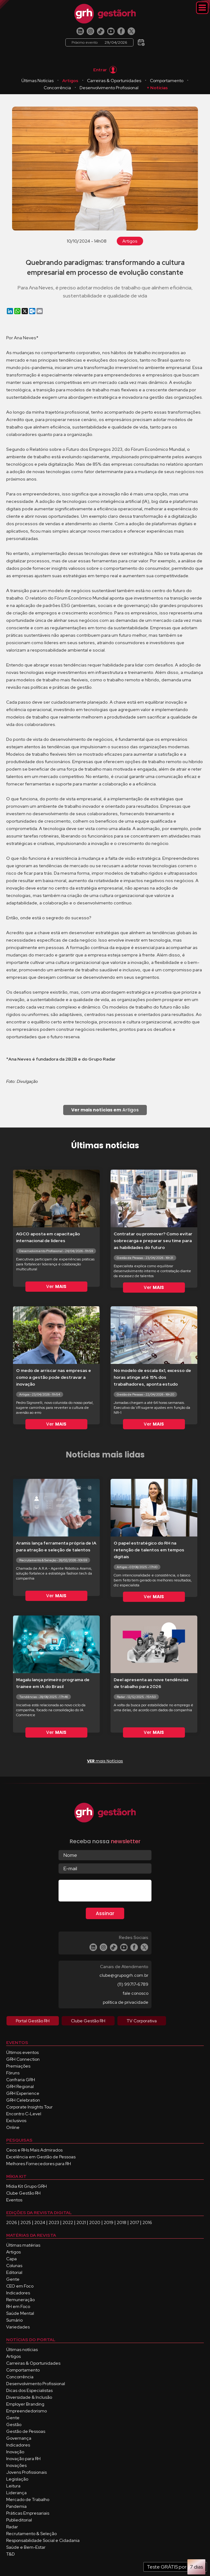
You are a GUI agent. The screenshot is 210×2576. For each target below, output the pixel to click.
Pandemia (16, 2506)
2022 (68, 2222)
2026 (11, 2222)
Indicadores (18, 2293)
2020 (94, 2222)
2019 (108, 2222)
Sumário (14, 2320)
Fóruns (13, 2073)
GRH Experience (22, 2093)
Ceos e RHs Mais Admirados (34, 2150)
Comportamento (166, 80)
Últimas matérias (23, 2245)
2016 (147, 2222)
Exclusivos (16, 2120)
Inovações (16, 2465)
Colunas (14, 2265)
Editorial (14, 2272)
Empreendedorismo (26, 2411)
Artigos (70, 80)
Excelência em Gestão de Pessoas (41, 2157)
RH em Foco (18, 2306)
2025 (25, 2222)
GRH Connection (23, 2059)
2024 (39, 2222)
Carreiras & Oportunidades (114, 80)
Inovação (15, 2452)
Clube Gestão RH (23, 2193)
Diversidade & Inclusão (29, 2397)
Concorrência (57, 87)
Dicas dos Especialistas (29, 2390)
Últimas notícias (22, 2349)
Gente (13, 2279)
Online (13, 2127)
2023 (54, 2222)
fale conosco (135, 1993)
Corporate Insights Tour (29, 2107)
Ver (56, 1286)
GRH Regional (20, 2086)
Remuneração (20, 2299)
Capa (11, 2259)
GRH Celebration (23, 2100)
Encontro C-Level (23, 2114)
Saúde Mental (20, 2313)
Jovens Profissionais (26, 2472)
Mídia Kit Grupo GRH (26, 2186)
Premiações (18, 2066)
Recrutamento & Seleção (31, 2533)
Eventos (14, 2200)
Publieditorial (19, 2520)
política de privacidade (125, 2002)
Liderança (16, 2492)
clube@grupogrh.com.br (123, 1975)
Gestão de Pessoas (25, 2431)
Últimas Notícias (37, 80)
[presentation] (106, 1892)
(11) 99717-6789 (132, 1984)
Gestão (13, 2424)
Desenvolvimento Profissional (109, 87)
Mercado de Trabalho (27, 2499)
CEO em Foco (19, 2286)
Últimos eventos (22, 2052)
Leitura (13, 2486)
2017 (134, 2222)
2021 (81, 2222)
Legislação (17, 2479)
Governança (18, 2438)
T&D (10, 2554)
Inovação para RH (23, 2458)
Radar (12, 2527)
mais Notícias (105, 1761)
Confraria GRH (20, 2079)
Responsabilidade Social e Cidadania (43, 2540)
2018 (121, 2222)
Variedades (18, 2327)
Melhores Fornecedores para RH (38, 2163)
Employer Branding (25, 2404)
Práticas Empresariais (27, 2513)
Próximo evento (99, 42)
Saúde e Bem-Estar (26, 2547)
